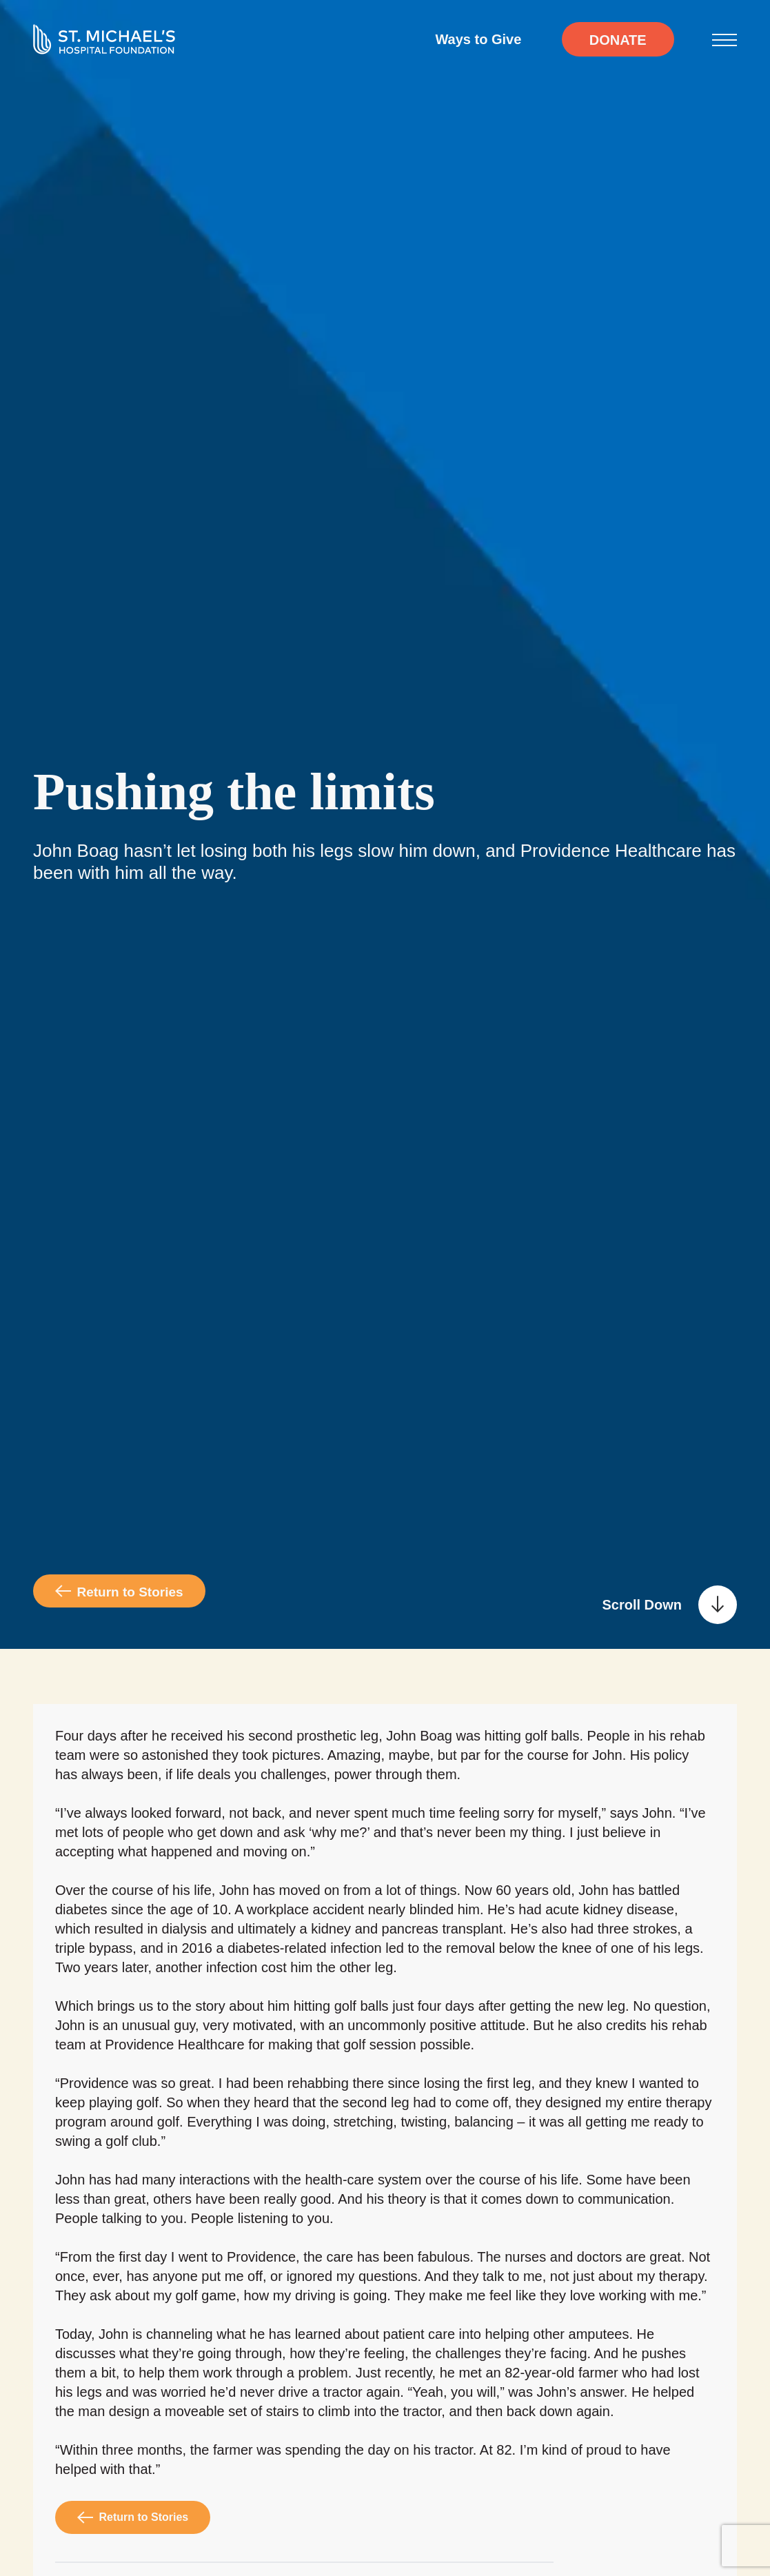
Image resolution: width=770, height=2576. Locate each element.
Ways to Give (478, 39)
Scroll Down (642, 1604)
